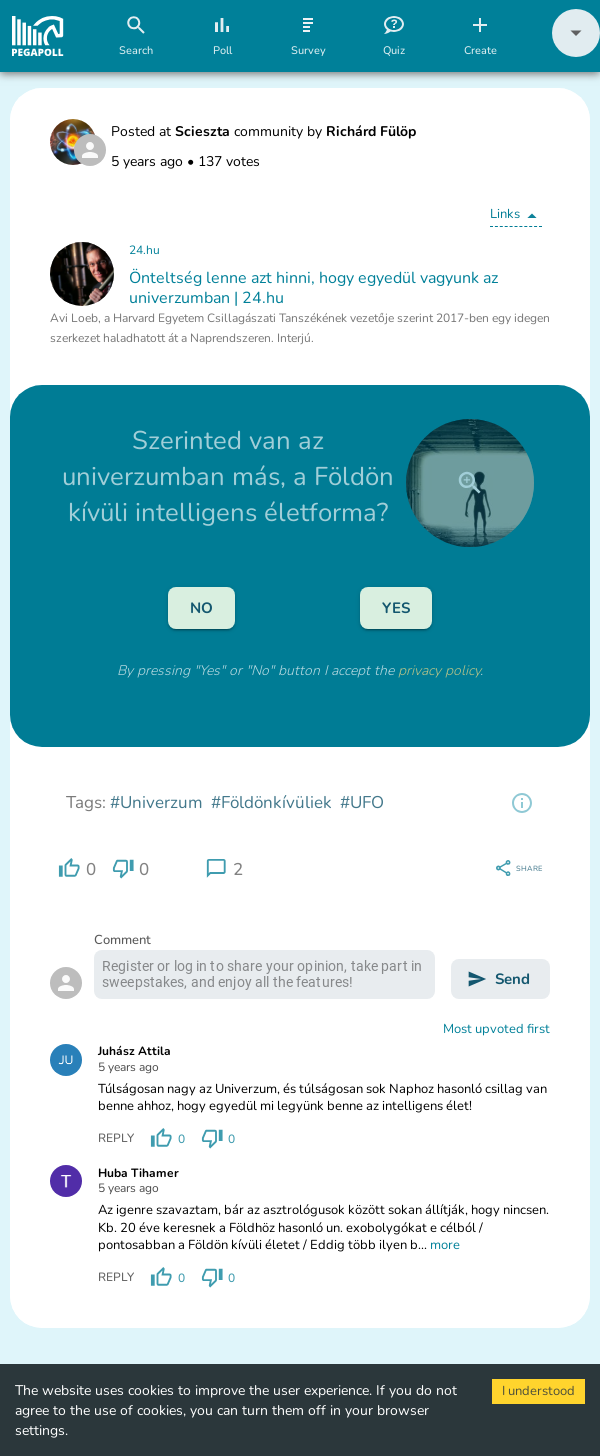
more (445, 1245)
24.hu (144, 250)
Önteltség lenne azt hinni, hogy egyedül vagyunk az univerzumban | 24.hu (313, 288)
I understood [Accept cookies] (538, 1391)
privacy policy (439, 670)
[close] (470, 483)
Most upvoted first (496, 1029)
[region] (522, 803)
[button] (576, 52)
